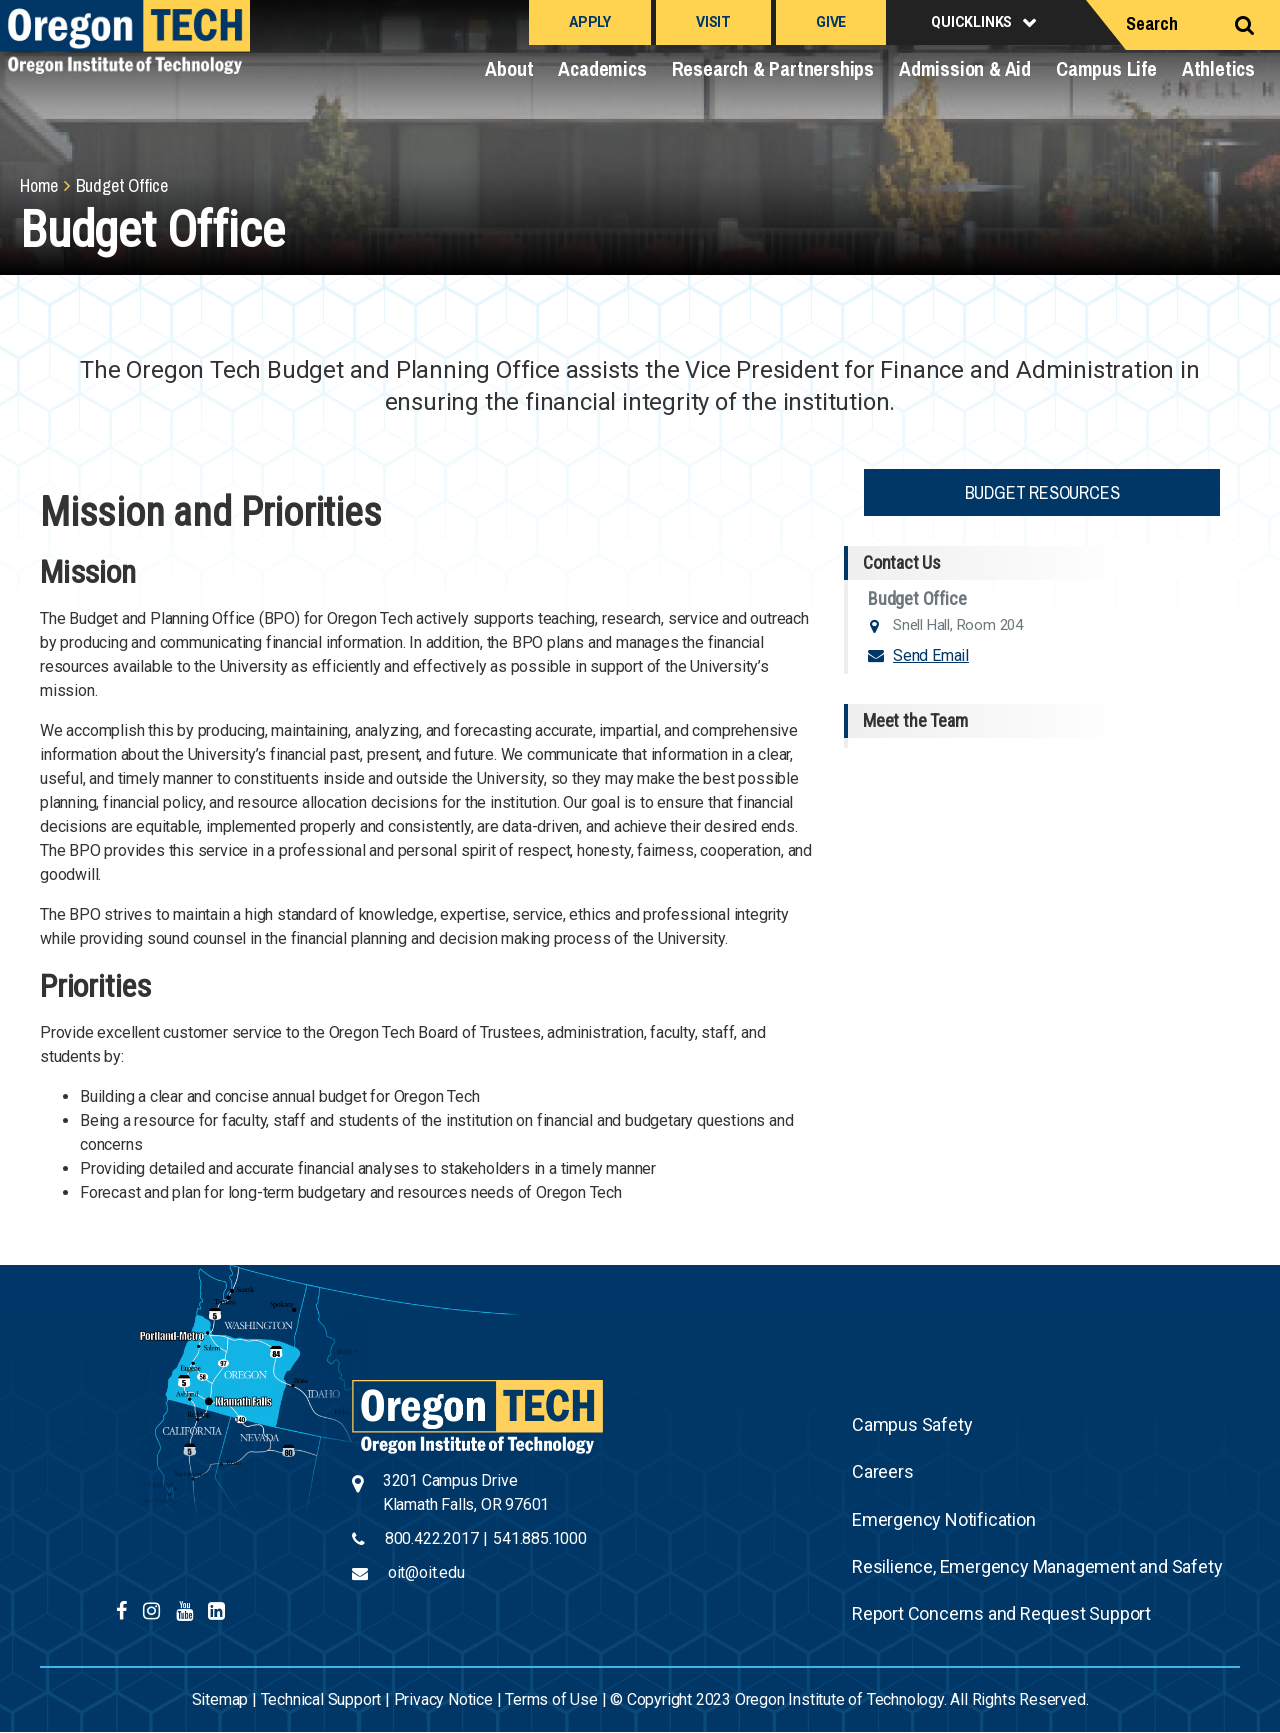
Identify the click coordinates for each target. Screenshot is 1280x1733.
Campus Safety (912, 1424)
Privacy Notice (443, 1699)
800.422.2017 (432, 1538)
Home (39, 185)
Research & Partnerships (773, 68)
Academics (602, 68)
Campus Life (1106, 68)
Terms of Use (551, 1699)
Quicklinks (971, 22)
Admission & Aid (965, 68)
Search (1152, 23)
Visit (713, 22)
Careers (883, 1471)
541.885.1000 (540, 1538)
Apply (590, 22)
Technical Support (321, 1699)
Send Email (931, 655)
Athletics (1218, 68)
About (509, 68)
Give (831, 22)
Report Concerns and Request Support (1001, 1613)
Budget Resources (1042, 492)
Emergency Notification (944, 1519)
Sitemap (220, 1699)
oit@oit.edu (426, 1572)
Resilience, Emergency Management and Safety (1037, 1566)
